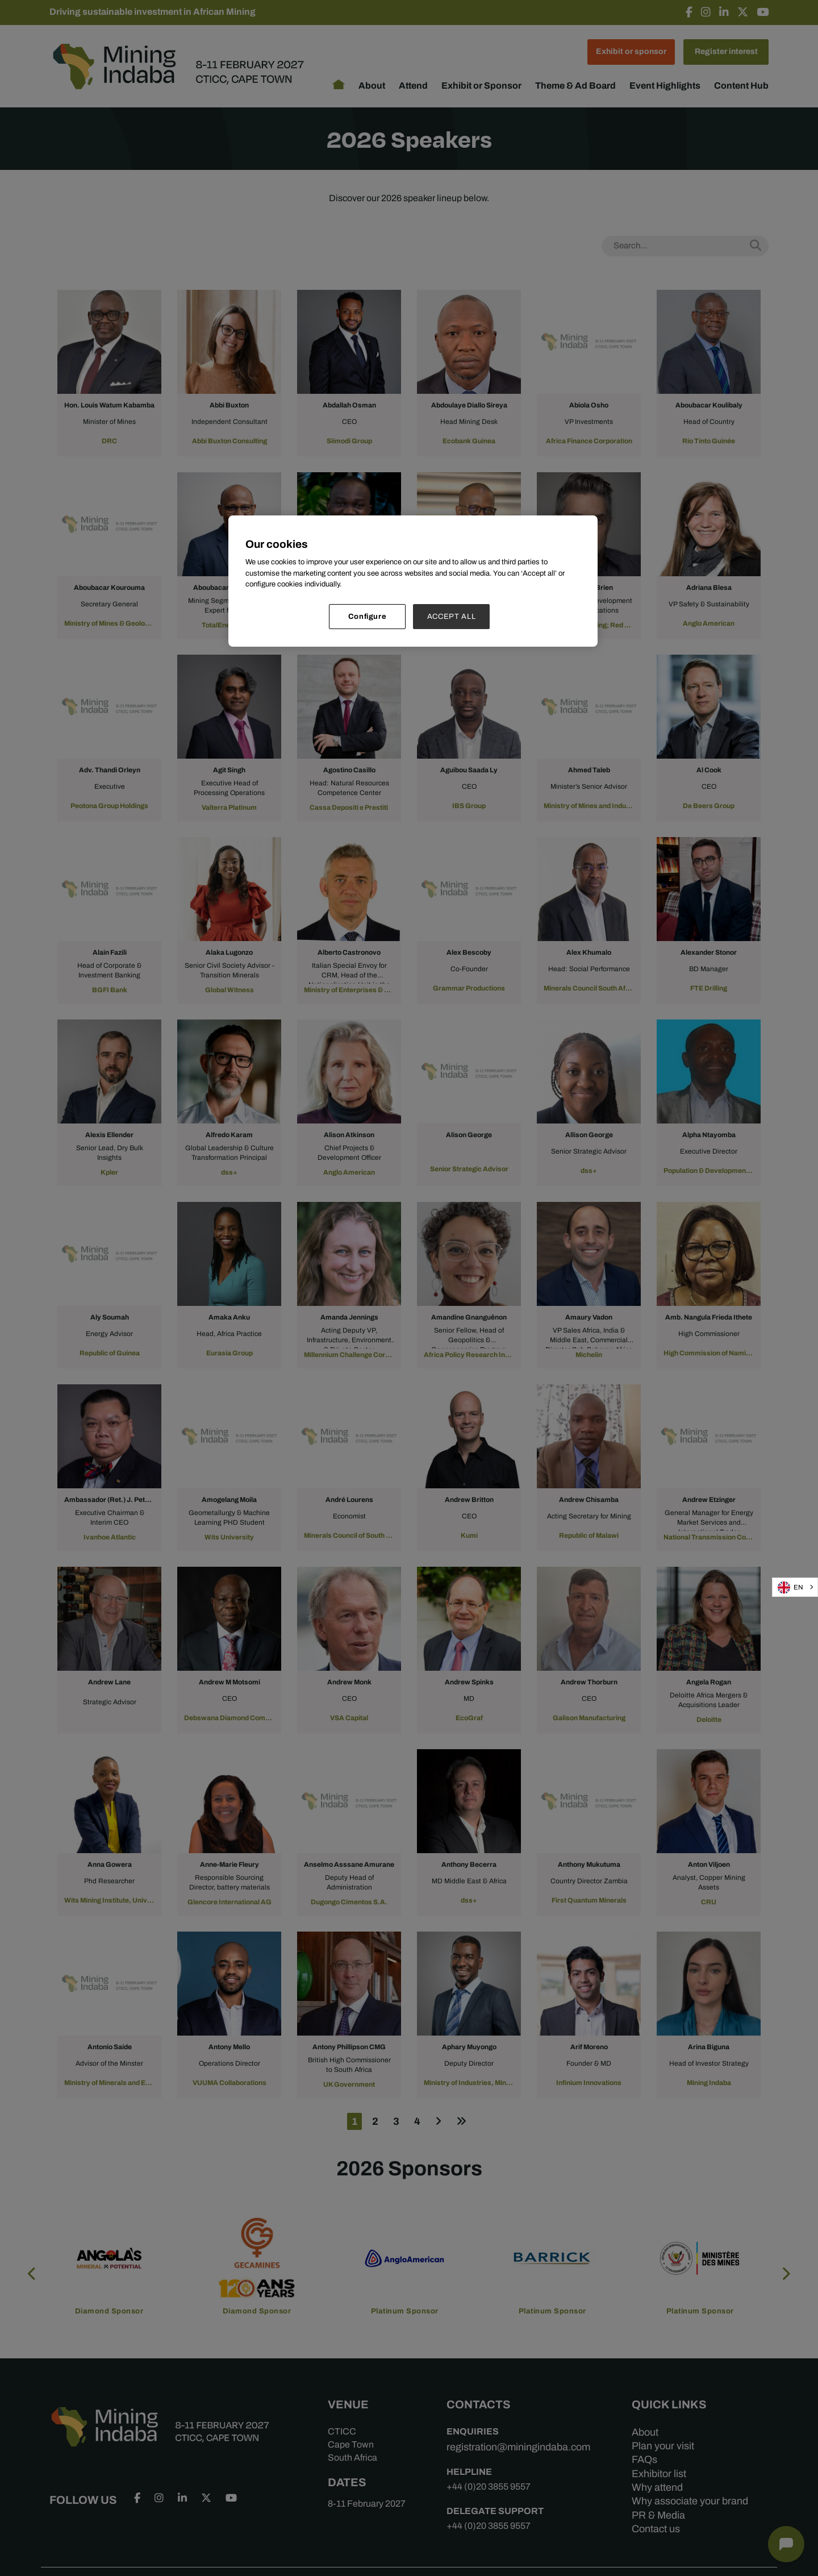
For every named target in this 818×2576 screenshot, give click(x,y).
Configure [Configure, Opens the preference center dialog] (367, 616)
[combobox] (795, 1587)
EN (790, 1587)
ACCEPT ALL (451, 616)
